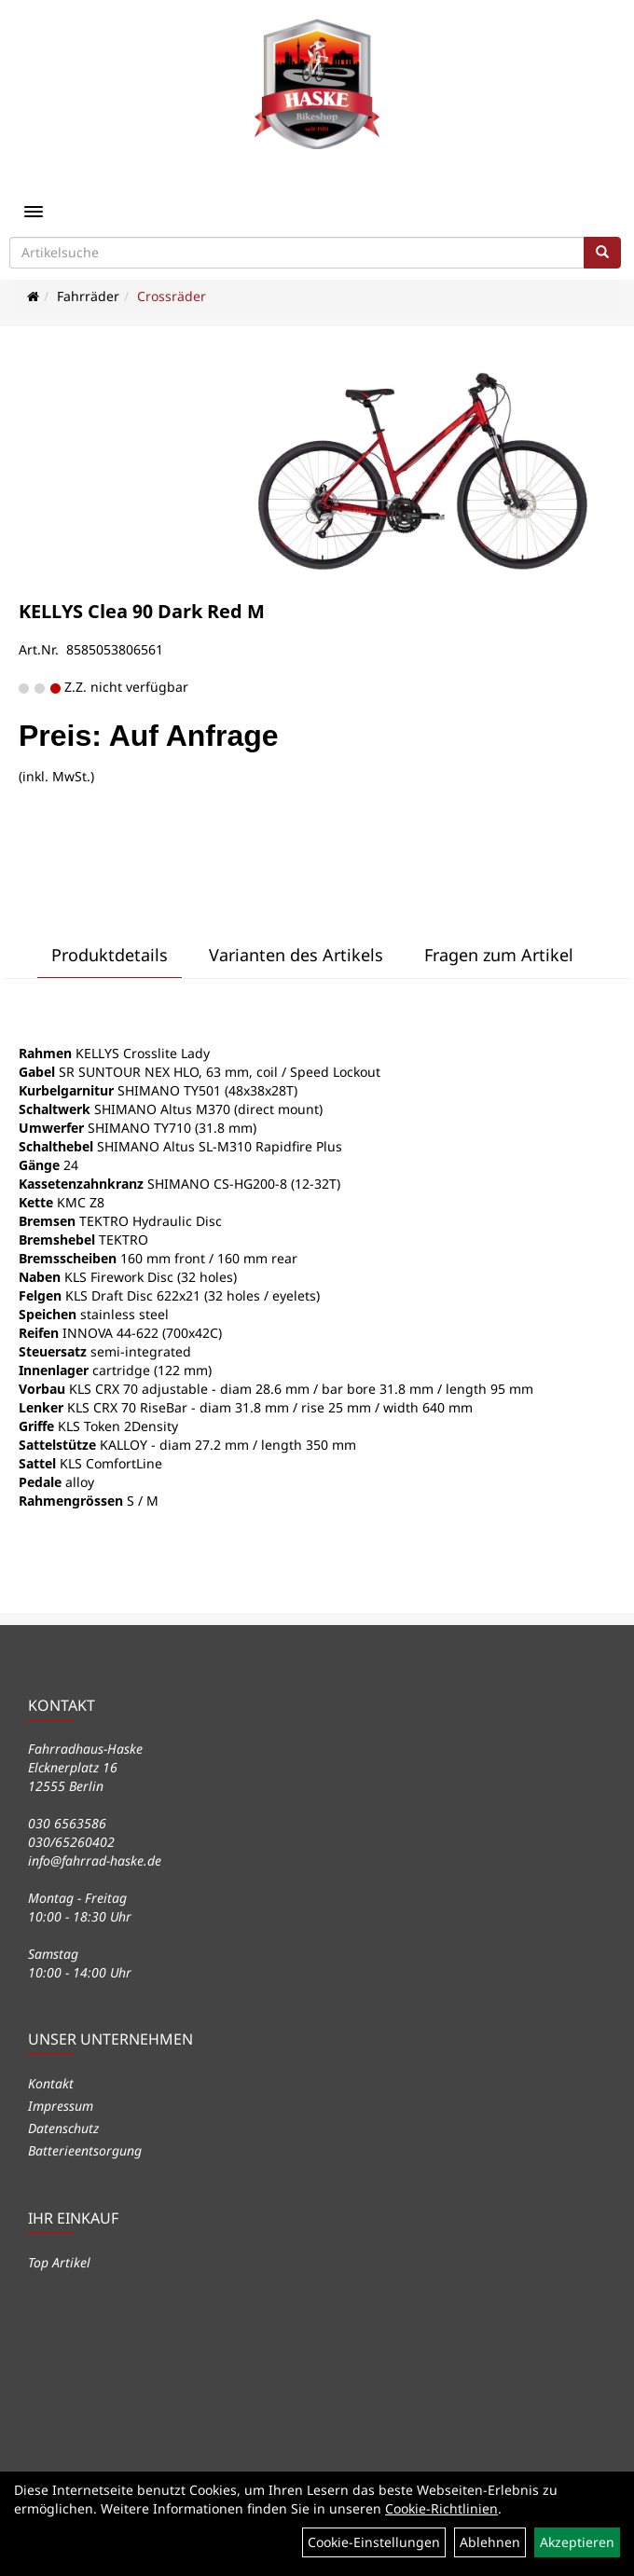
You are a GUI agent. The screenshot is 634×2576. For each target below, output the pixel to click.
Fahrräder (88, 296)
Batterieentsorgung (85, 2150)
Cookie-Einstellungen (374, 2542)
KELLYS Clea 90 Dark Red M (142, 611)
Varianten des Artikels (296, 955)
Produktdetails (109, 955)
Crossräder (171, 296)
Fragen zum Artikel (498, 955)
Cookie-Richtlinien (441, 2508)
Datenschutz (63, 2128)
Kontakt (51, 2083)
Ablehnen (490, 2542)
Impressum (60, 2106)
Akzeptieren (577, 2542)
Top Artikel (59, 2262)
